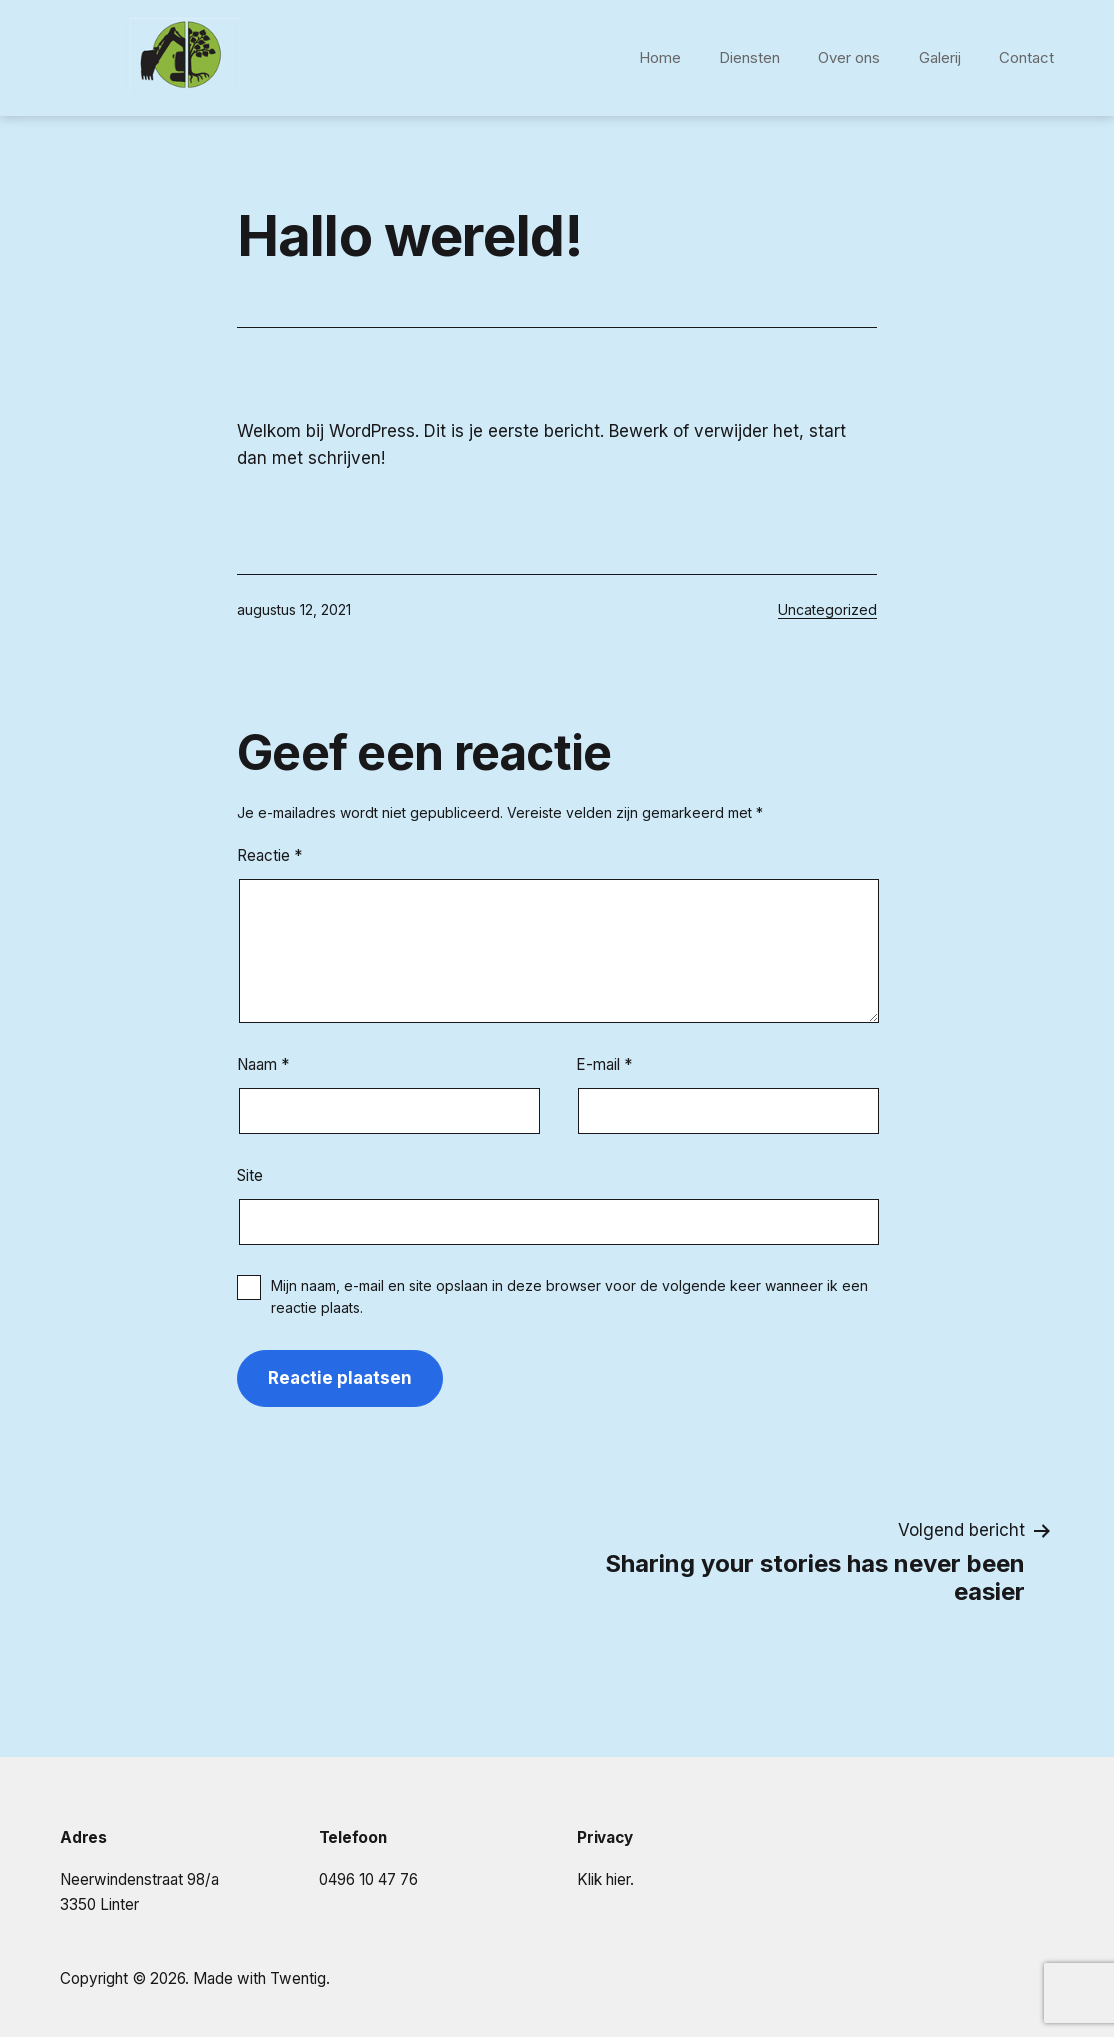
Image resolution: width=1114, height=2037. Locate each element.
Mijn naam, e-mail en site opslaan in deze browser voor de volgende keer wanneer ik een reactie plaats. (569, 1296)
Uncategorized (827, 609)
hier (618, 1879)
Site (250, 1175)
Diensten (749, 57)
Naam (263, 1064)
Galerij (940, 57)
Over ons (849, 57)
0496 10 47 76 (368, 1879)
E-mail (604, 1064)
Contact (1026, 57)
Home (660, 57)
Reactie (269, 855)
